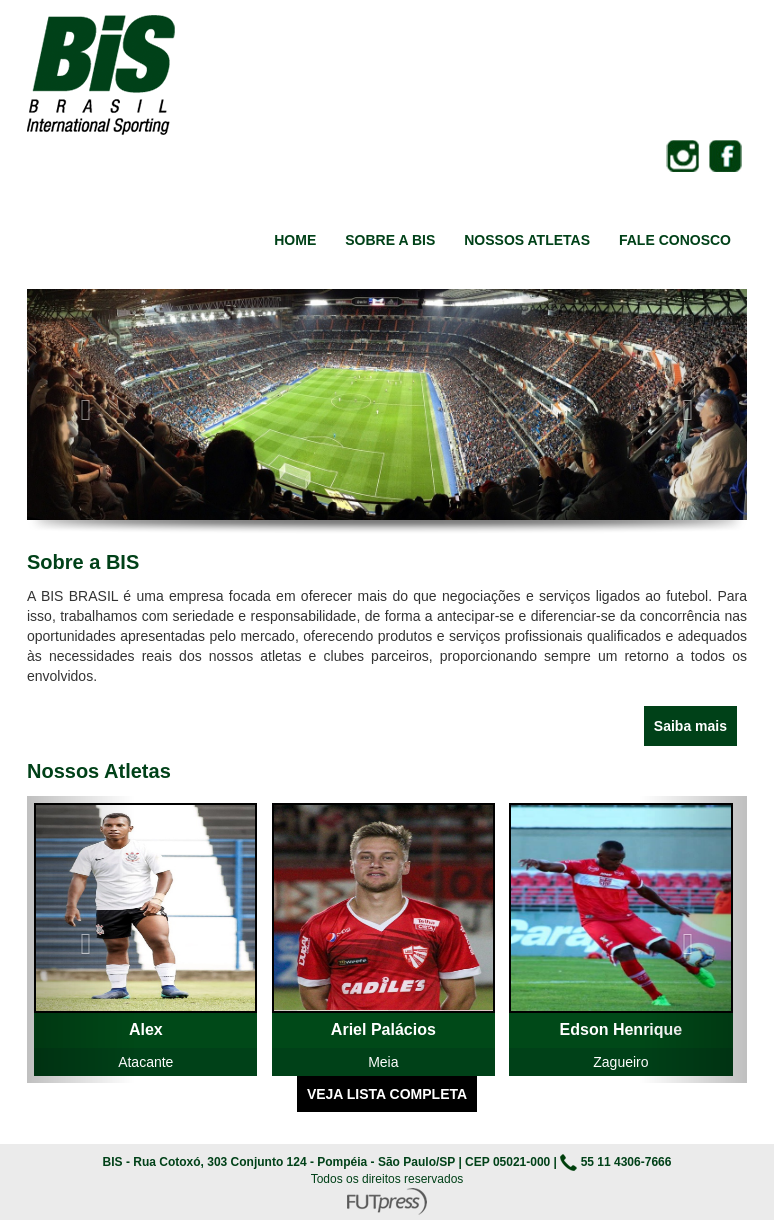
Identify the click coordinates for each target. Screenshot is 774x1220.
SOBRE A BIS (390, 240)
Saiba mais (690, 726)
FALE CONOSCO (675, 240)
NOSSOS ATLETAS (527, 240)
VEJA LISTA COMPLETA (387, 1094)
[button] (81, 404)
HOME (295, 240)
